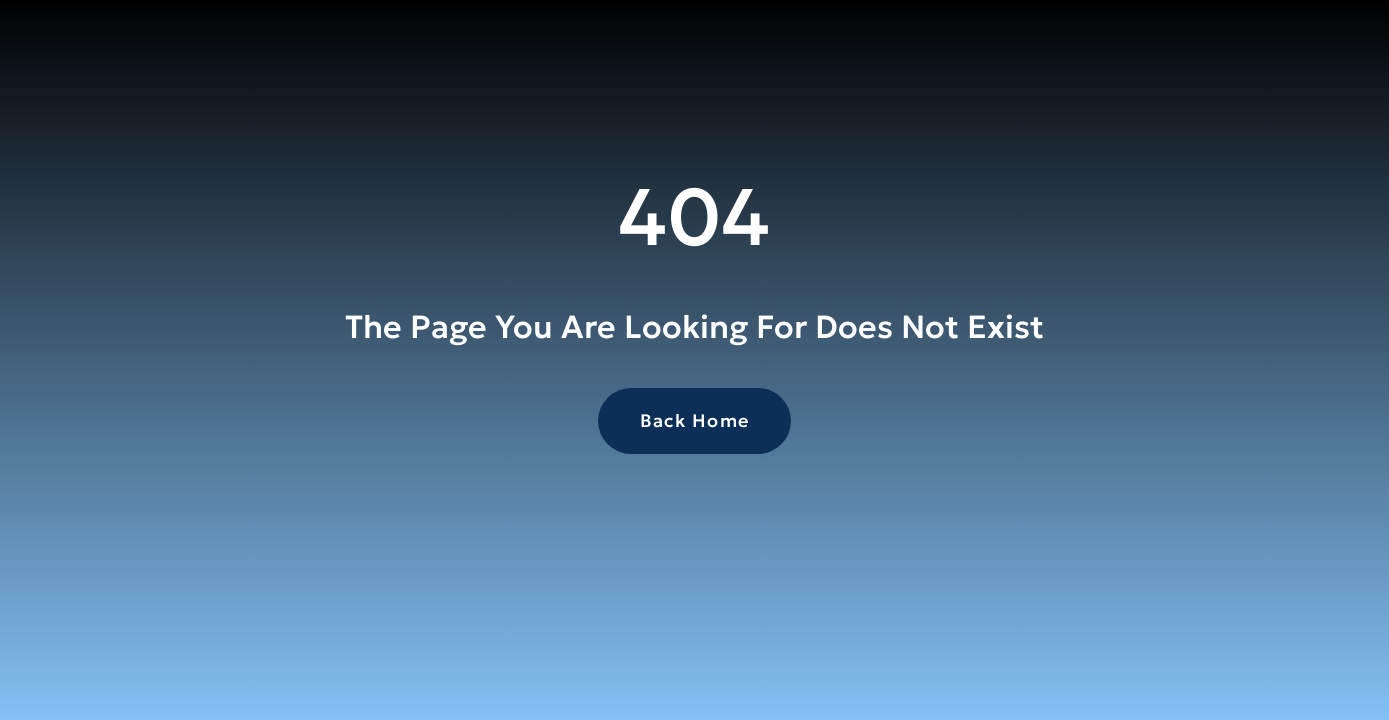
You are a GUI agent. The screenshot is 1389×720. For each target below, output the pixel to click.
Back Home (695, 420)
